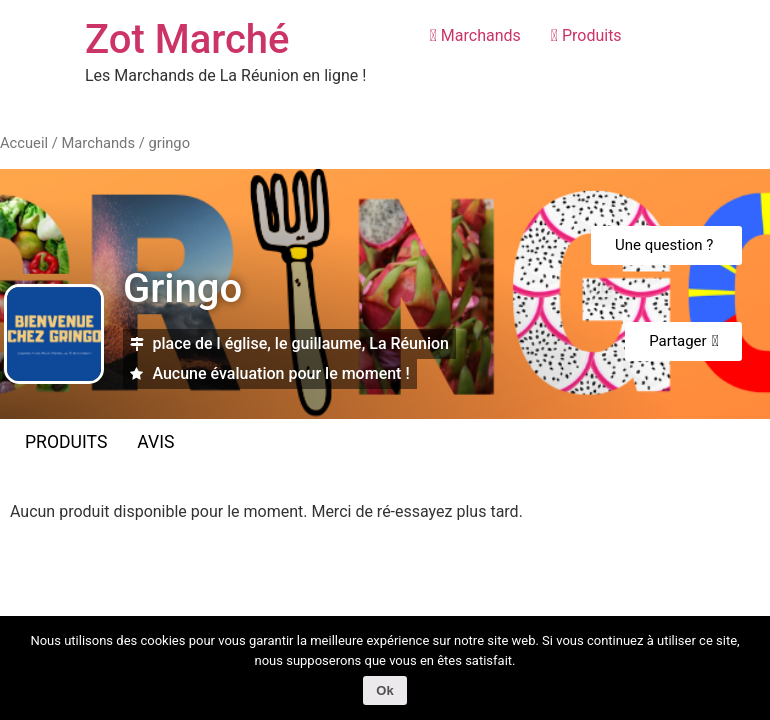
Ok (384, 690)
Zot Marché (187, 39)
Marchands (475, 35)
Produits (586, 35)
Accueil (24, 143)
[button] (666, 245)
